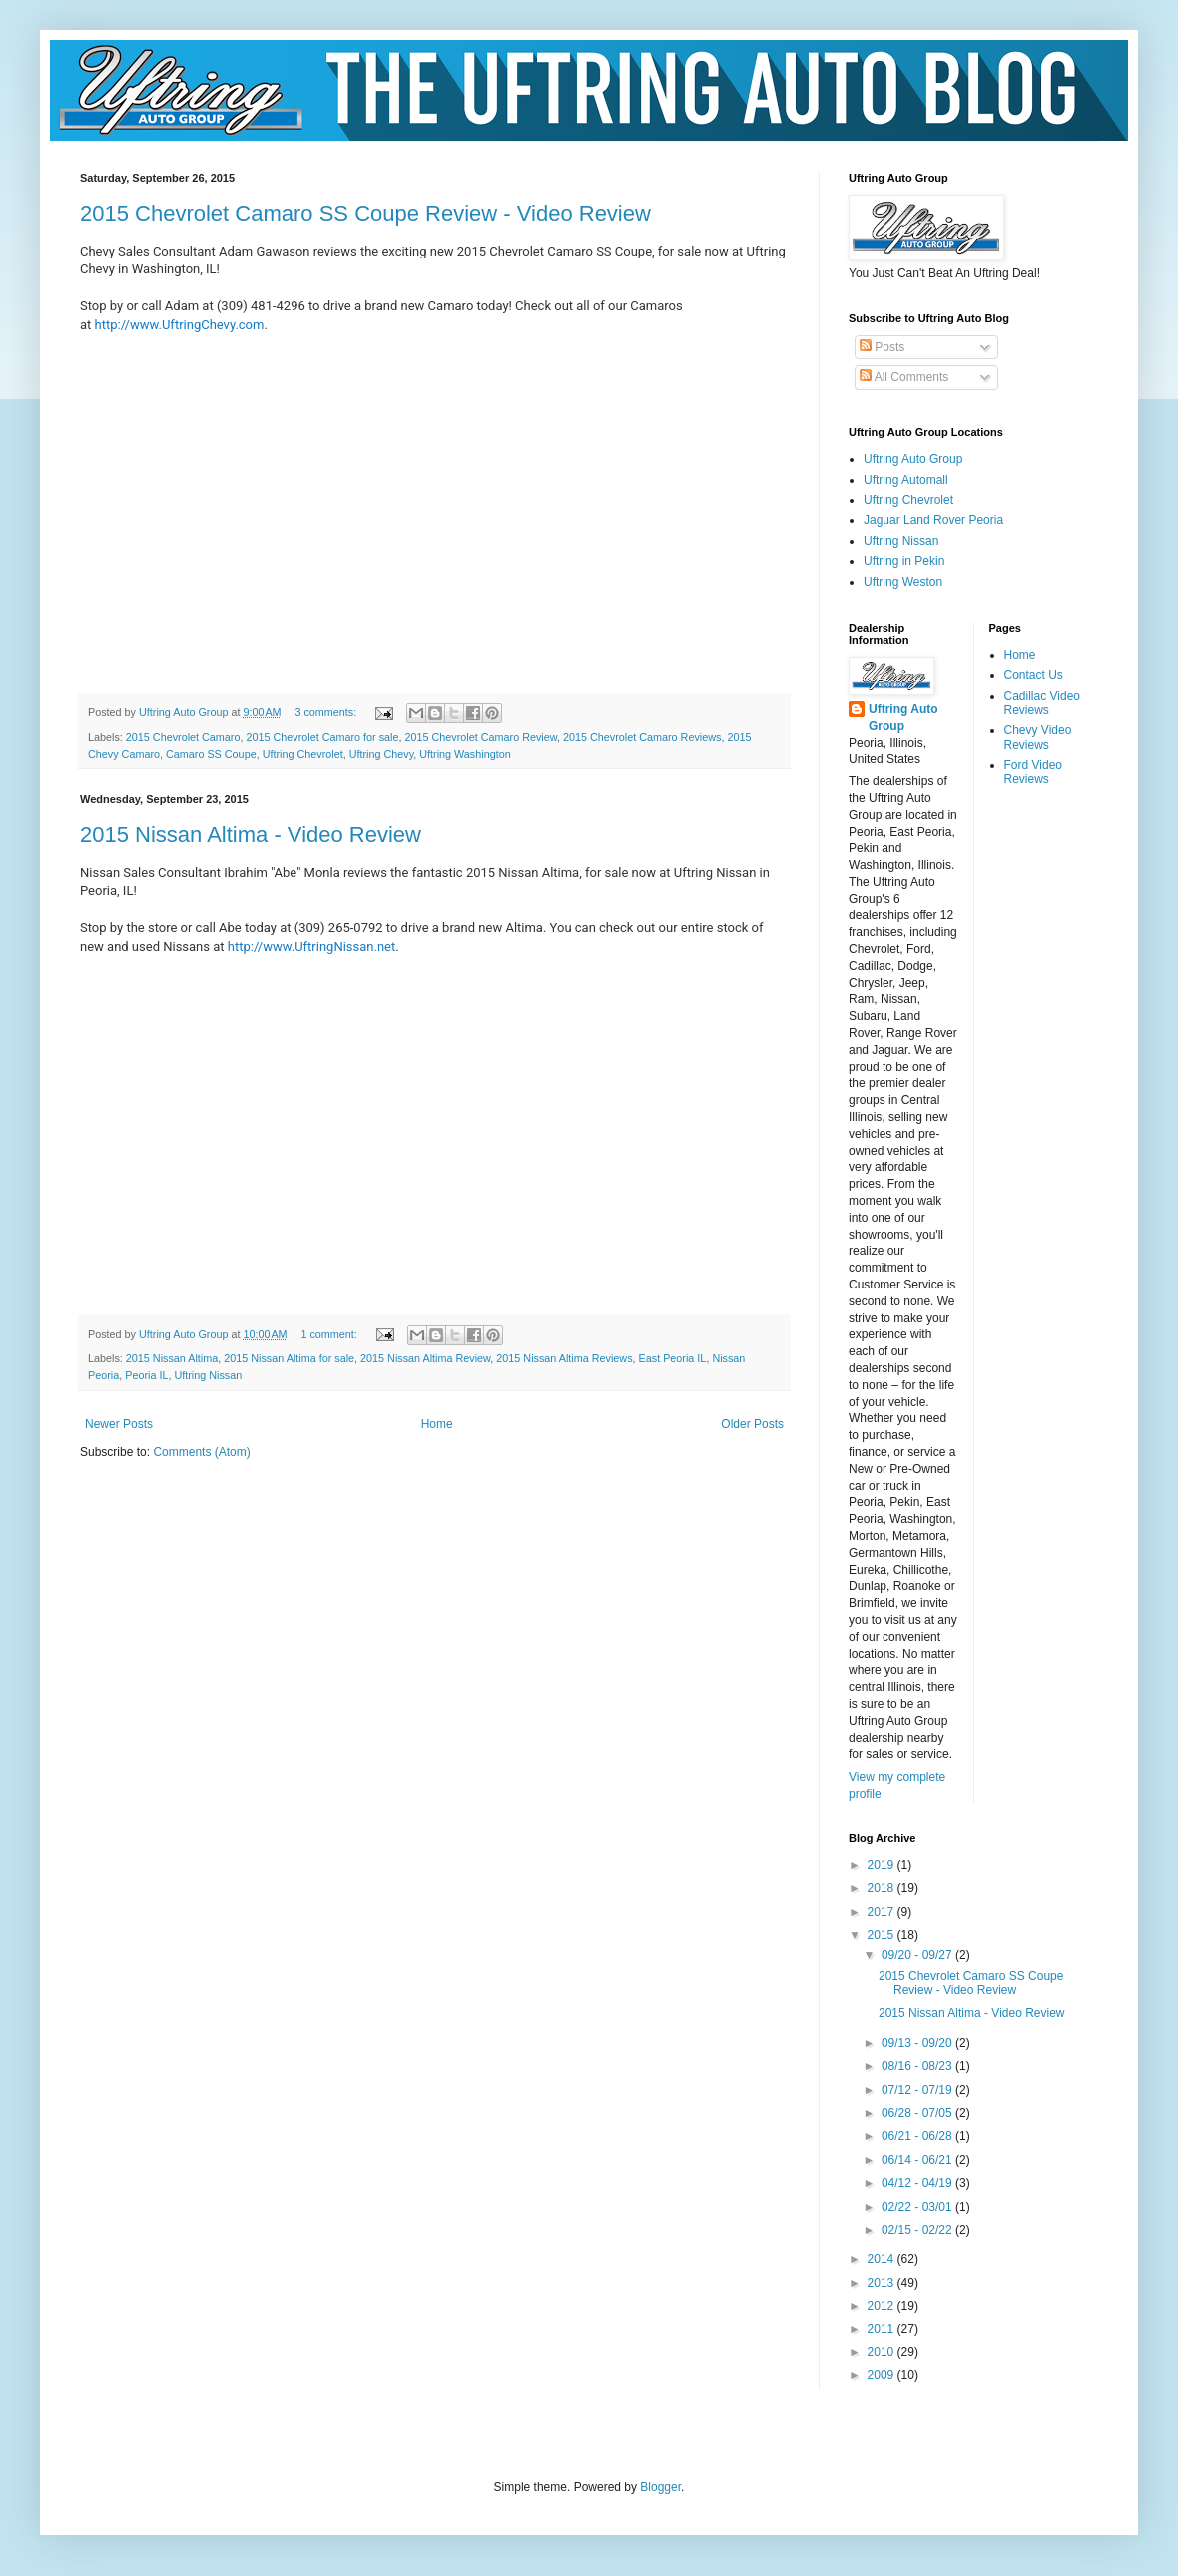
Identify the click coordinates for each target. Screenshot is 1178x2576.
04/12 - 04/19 (918, 2183)
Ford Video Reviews (1033, 771)
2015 (882, 1935)
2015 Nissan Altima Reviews (564, 1358)
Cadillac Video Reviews (1042, 703)
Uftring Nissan (208, 1375)
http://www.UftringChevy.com (180, 324)
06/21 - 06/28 (918, 2136)
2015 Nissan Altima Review (425, 1358)
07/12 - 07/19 (918, 2090)
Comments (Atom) (201, 1452)
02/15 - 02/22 (918, 2230)
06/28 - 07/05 (918, 2113)
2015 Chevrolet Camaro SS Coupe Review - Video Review (365, 213)
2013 (882, 2283)
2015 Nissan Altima (172, 1358)
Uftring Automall (906, 480)
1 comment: (329, 1334)
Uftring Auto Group (913, 459)
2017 (882, 1912)
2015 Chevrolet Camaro (183, 737)
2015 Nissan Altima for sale (289, 1358)
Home (437, 1424)
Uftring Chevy (381, 754)
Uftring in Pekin (904, 561)
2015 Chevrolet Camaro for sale (322, 737)
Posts (882, 347)
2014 (882, 2259)
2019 (882, 1865)
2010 (882, 2352)
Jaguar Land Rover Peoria (933, 520)
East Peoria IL (673, 1358)
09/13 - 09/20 (918, 2043)
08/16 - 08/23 (918, 2066)
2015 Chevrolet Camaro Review (481, 737)
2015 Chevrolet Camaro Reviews (642, 737)
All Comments (904, 377)
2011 (882, 2329)
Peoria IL (146, 1375)
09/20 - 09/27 (918, 1955)
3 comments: (326, 712)
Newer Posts (119, 1424)
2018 (882, 1888)
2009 (882, 2375)
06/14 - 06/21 (918, 2160)
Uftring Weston (903, 582)
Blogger (660, 2487)
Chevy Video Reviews (1038, 737)
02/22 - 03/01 (918, 2207)
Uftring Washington (464, 754)
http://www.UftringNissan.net (311, 946)
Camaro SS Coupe (211, 754)
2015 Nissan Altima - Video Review (250, 834)
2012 (882, 2306)
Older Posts (752, 1424)
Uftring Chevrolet (303, 754)
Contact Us (1033, 675)
